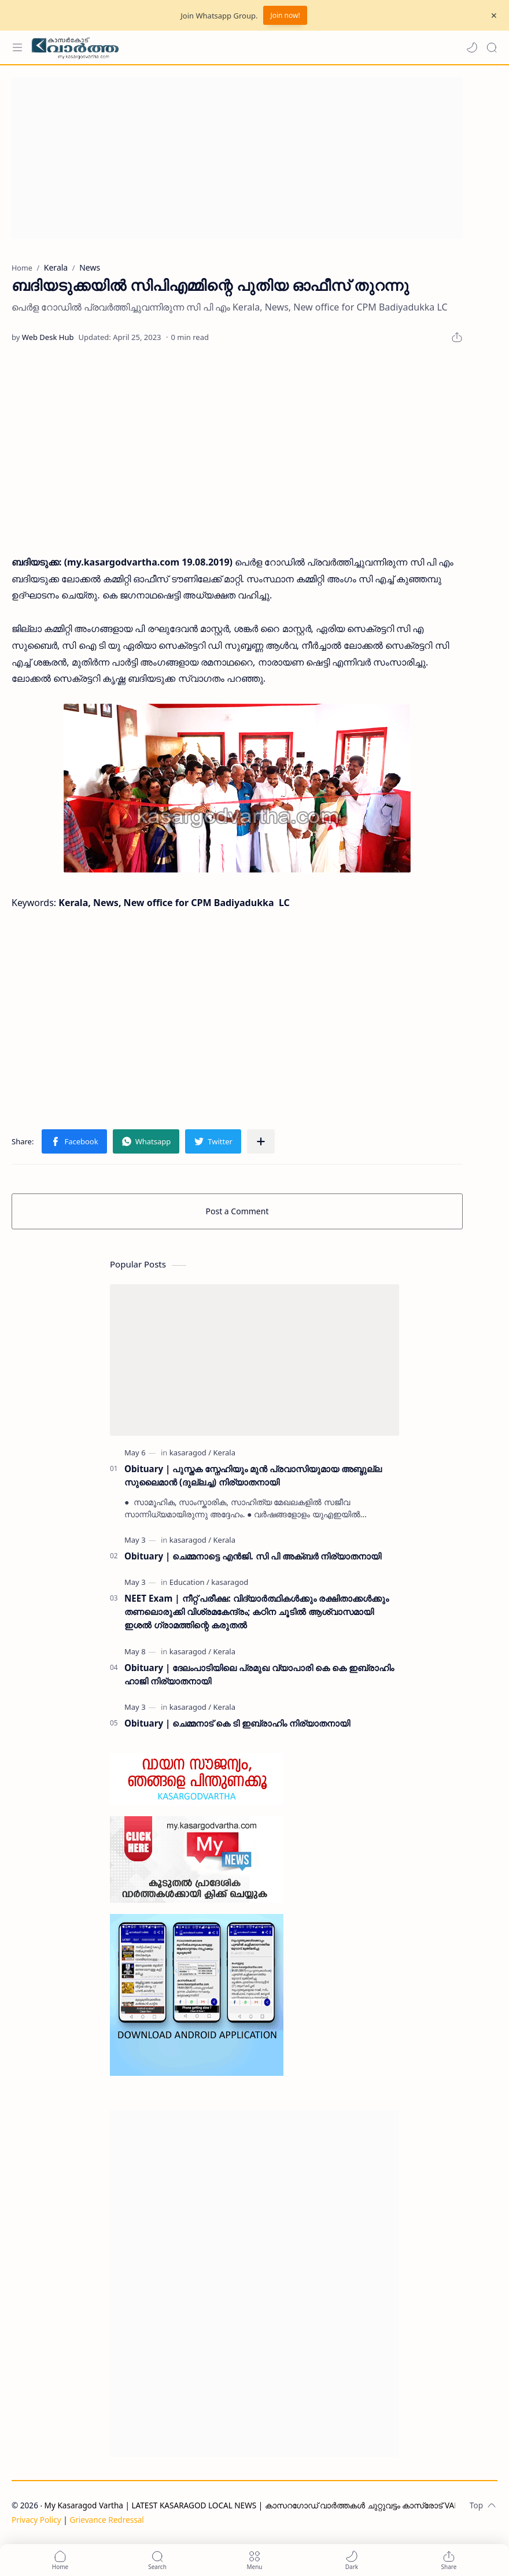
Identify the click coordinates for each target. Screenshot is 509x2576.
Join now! (285, 15)
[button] (472, 47)
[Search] (491, 47)
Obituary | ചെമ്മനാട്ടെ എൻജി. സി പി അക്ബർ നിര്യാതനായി (252, 1556)
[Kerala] (224, 1452)
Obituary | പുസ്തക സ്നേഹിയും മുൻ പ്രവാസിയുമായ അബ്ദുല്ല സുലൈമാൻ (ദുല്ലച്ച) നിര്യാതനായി (253, 1475)
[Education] (189, 1582)
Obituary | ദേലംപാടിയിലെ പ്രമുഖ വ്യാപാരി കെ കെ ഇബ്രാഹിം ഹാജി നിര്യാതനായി (259, 1674)
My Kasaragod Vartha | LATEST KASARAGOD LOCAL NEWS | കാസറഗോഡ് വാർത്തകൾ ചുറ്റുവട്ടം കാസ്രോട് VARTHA (259, 2505)
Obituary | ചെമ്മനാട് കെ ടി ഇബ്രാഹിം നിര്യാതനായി (237, 1723)
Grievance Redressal (106, 2519)
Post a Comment (237, 1211)
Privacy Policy (36, 2519)
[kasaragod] (190, 1452)
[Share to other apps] (261, 1141)
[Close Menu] (493, 15)
